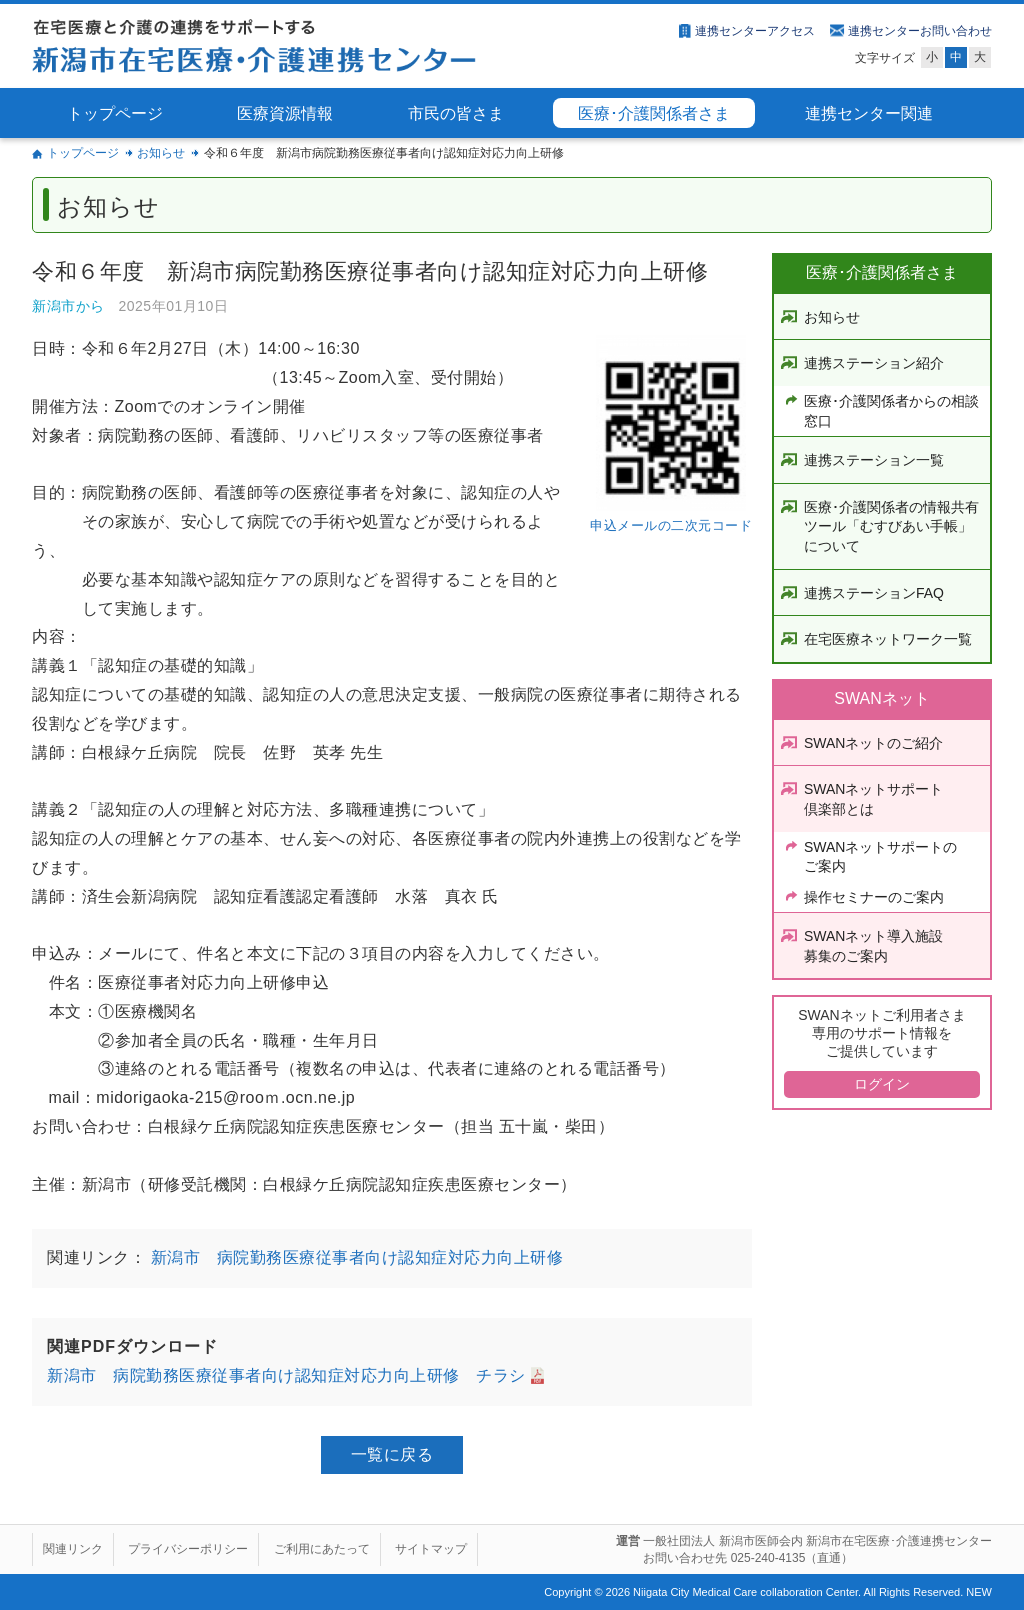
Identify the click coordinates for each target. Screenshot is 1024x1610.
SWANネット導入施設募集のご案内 (873, 946)
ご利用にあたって (322, 1549)
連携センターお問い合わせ (920, 31)
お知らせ (161, 153)
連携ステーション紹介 (874, 363)
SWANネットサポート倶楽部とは (873, 799)
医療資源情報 (285, 113)
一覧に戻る (392, 1454)
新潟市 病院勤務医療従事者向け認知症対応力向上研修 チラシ (286, 1375)
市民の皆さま (456, 113)
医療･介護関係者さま (654, 113)
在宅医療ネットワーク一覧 (888, 639)
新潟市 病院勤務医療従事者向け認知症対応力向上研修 (354, 1257)
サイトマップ (431, 1549)
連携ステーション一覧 (874, 460)
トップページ (115, 113)
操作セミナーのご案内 (874, 897)
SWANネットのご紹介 (873, 743)
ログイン (882, 1084)
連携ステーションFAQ (874, 593)
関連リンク (73, 1549)
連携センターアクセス (755, 31)
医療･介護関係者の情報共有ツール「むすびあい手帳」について (891, 526)
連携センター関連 (869, 113)
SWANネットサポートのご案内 (880, 857)
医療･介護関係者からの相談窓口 (891, 411)
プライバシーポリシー (188, 1549)
